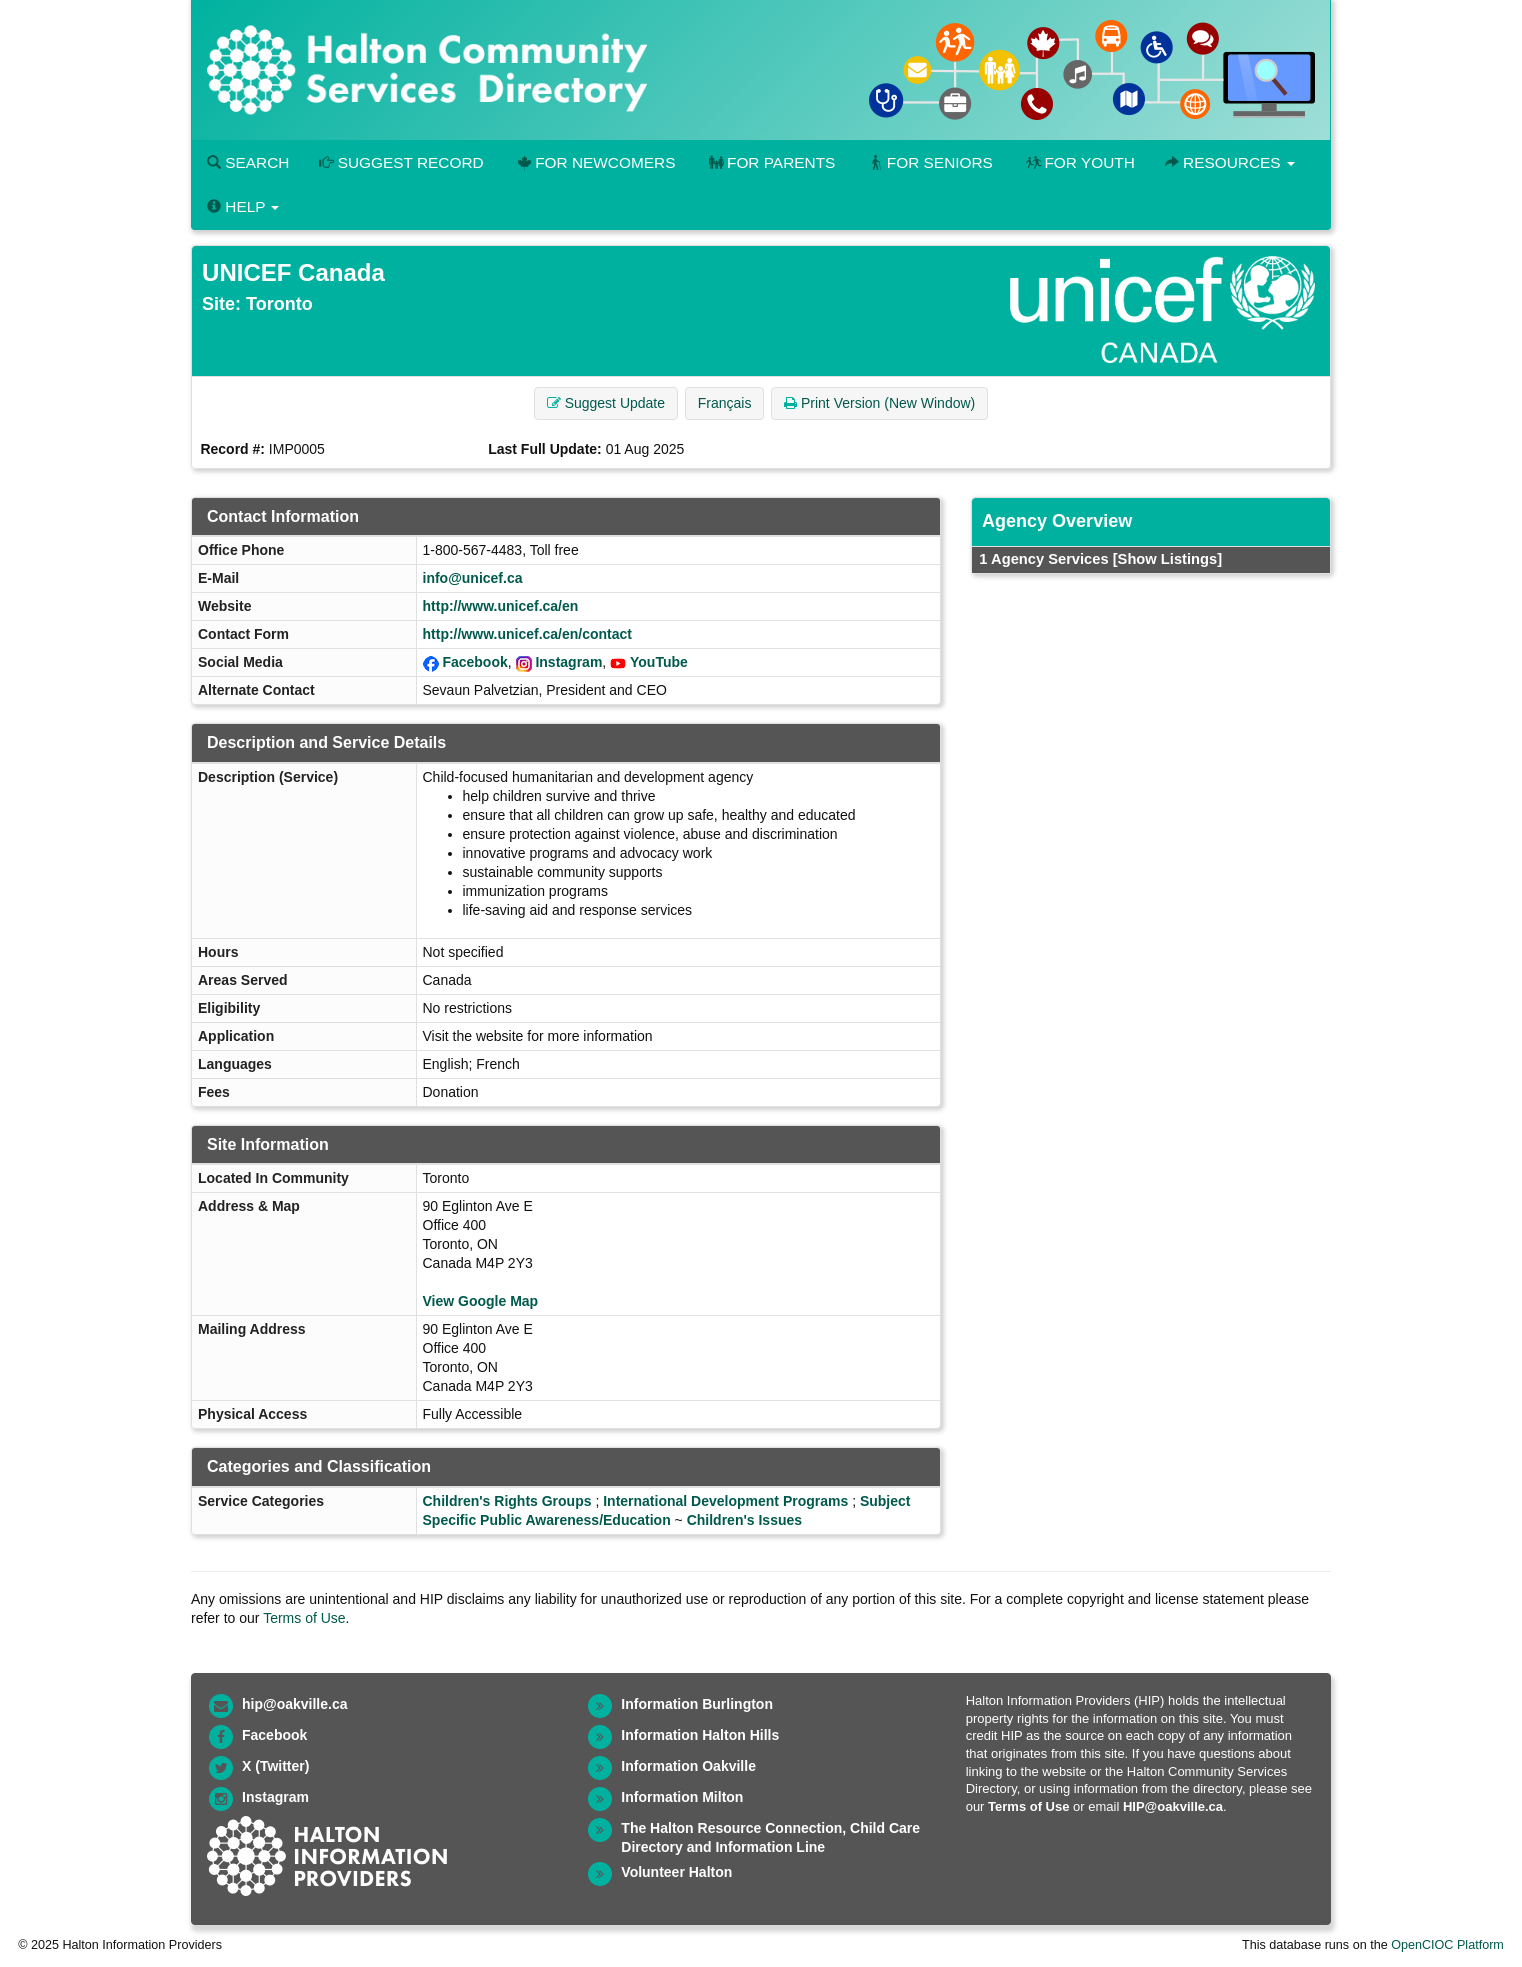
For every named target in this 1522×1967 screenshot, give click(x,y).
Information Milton (682, 1797)
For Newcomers (595, 162)
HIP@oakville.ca (1173, 1806)
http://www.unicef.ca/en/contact (528, 634)
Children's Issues (744, 1520)
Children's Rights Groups (507, 1501)
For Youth (1079, 162)
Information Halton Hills (700, 1735)
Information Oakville (688, 1766)
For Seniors (929, 162)
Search (248, 162)
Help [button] (243, 206)
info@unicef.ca (473, 578)
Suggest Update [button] (606, 403)
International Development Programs (725, 1501)
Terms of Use (304, 1618)
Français (725, 403)
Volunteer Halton (676, 1872)
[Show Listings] (1167, 559)
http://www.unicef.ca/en (501, 606)
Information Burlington (697, 1704)
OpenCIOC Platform (1447, 1945)
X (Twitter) (275, 1766)
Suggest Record (401, 162)
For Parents (770, 162)
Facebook (474, 662)
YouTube (659, 662)
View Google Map (481, 1301)
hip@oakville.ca (294, 1704)
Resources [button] (1230, 162)
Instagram (568, 662)
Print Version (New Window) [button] (879, 403)
